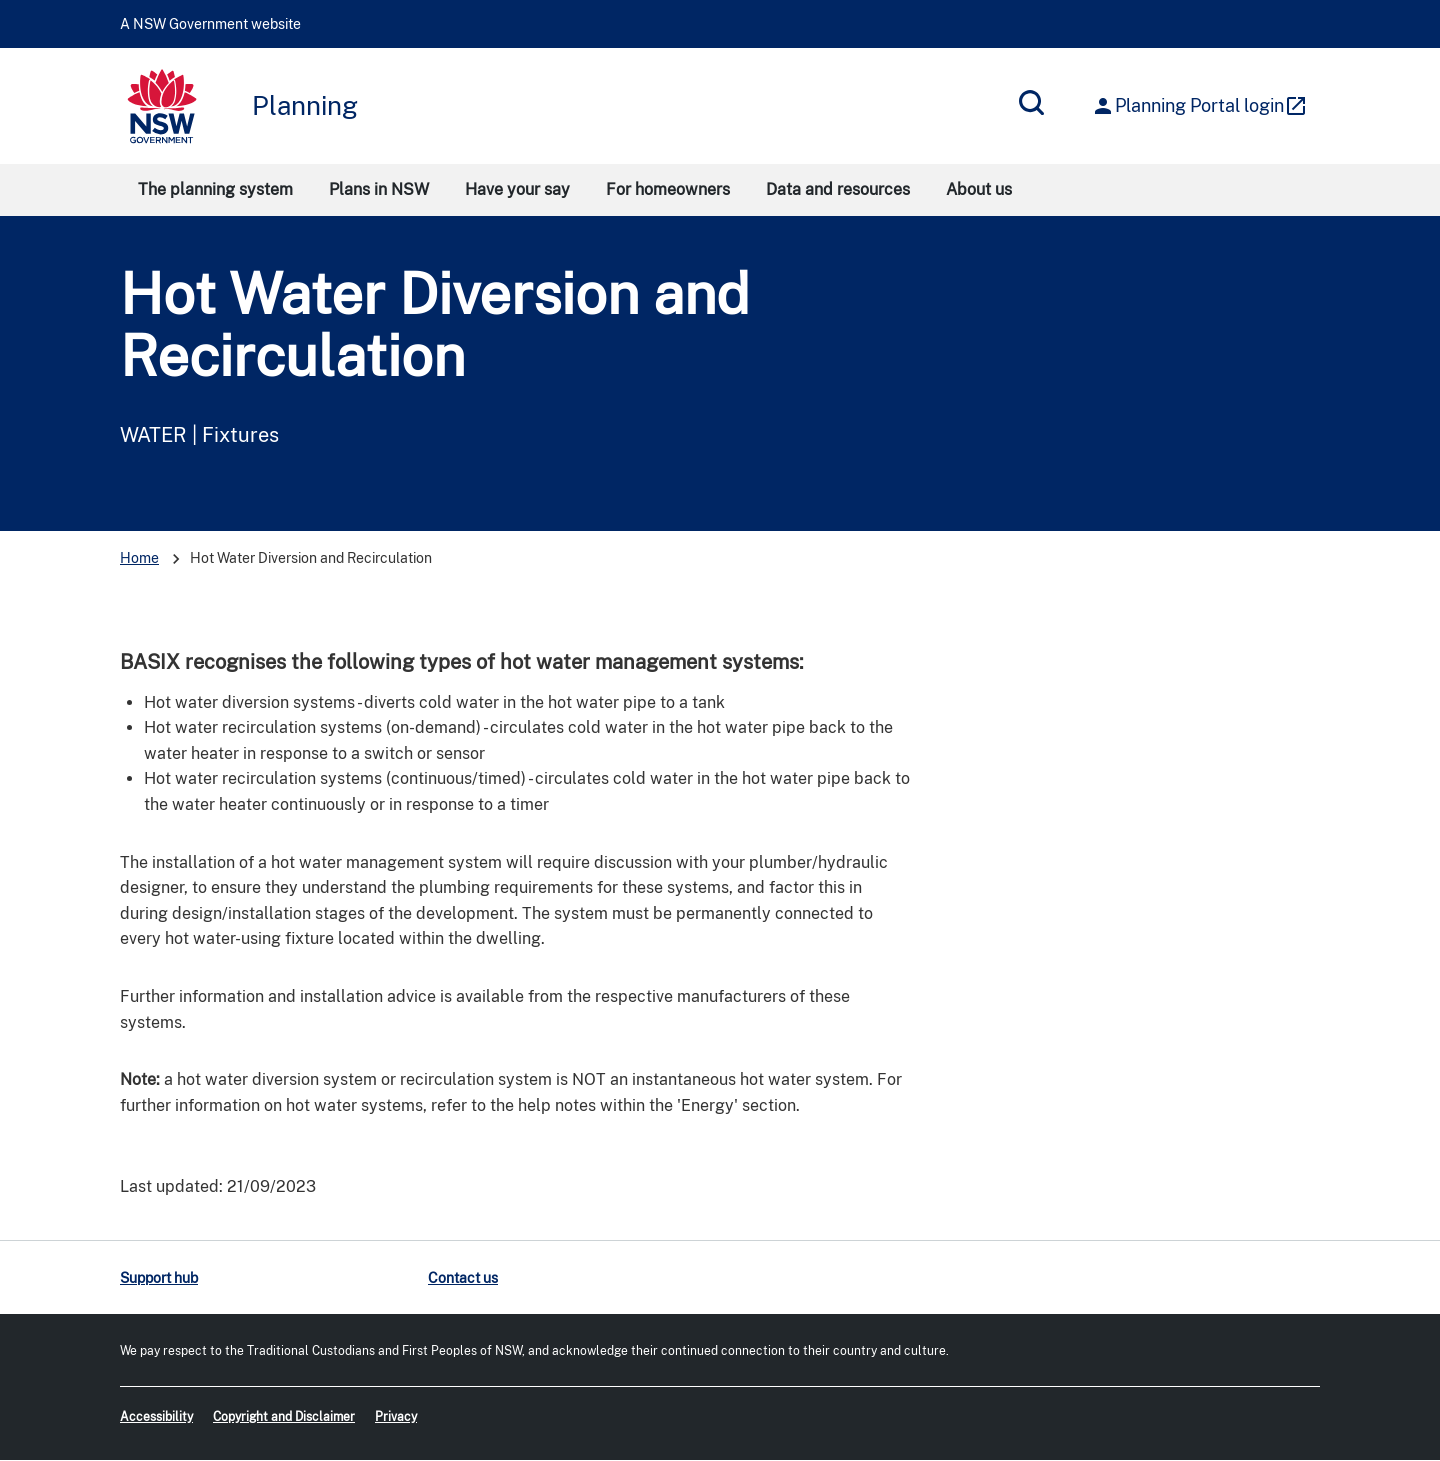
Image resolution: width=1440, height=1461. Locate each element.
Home (139, 558)
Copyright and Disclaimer (284, 1417)
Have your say (517, 189)
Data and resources (838, 189)
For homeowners (668, 189)
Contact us (463, 1278)
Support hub (159, 1278)
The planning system (215, 189)
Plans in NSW (379, 189)
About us (979, 189)
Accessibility (156, 1417)
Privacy (396, 1417)
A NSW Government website (210, 24)
